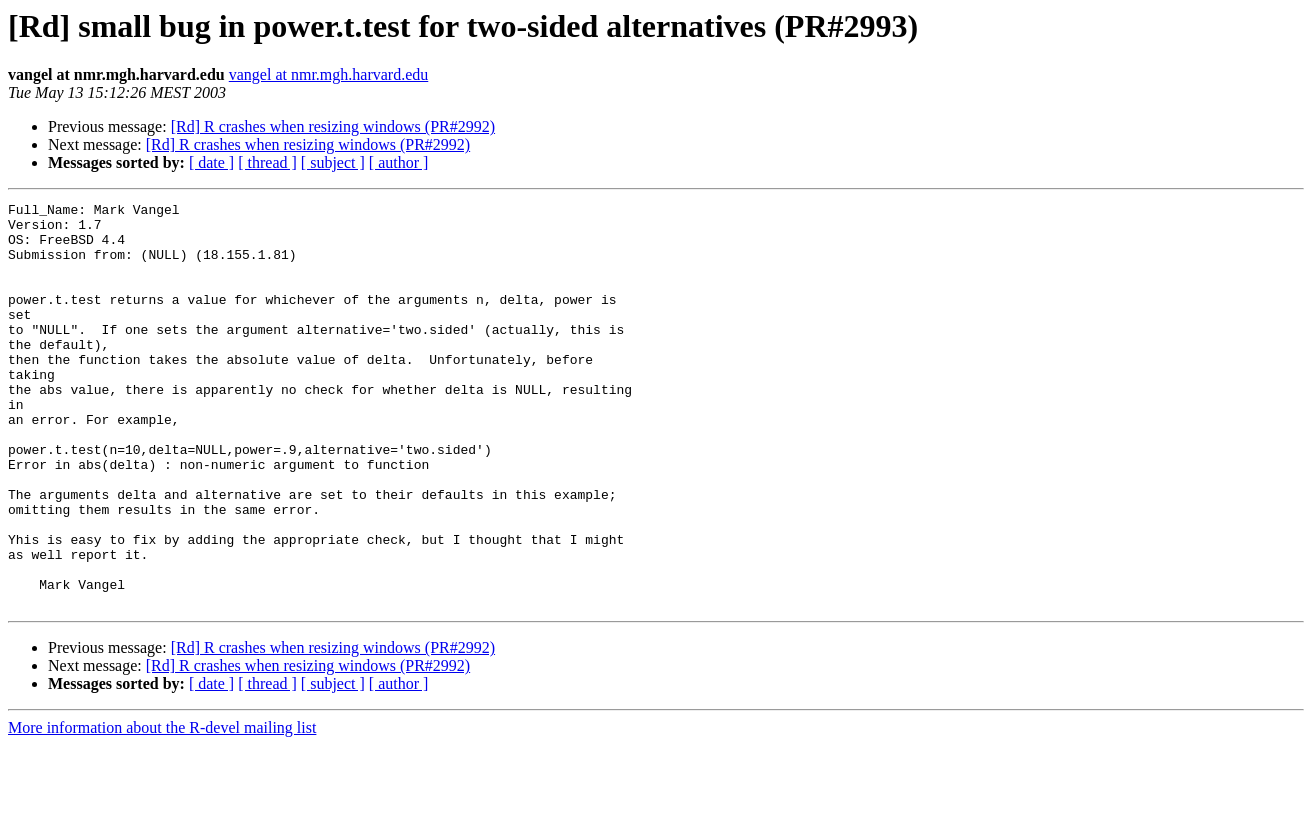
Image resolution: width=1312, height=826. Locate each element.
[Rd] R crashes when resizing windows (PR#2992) (333, 126)
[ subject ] (333, 162)
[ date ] (211, 162)
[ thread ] (267, 162)
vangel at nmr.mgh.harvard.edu (329, 74)
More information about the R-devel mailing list (162, 808)
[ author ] (399, 162)
